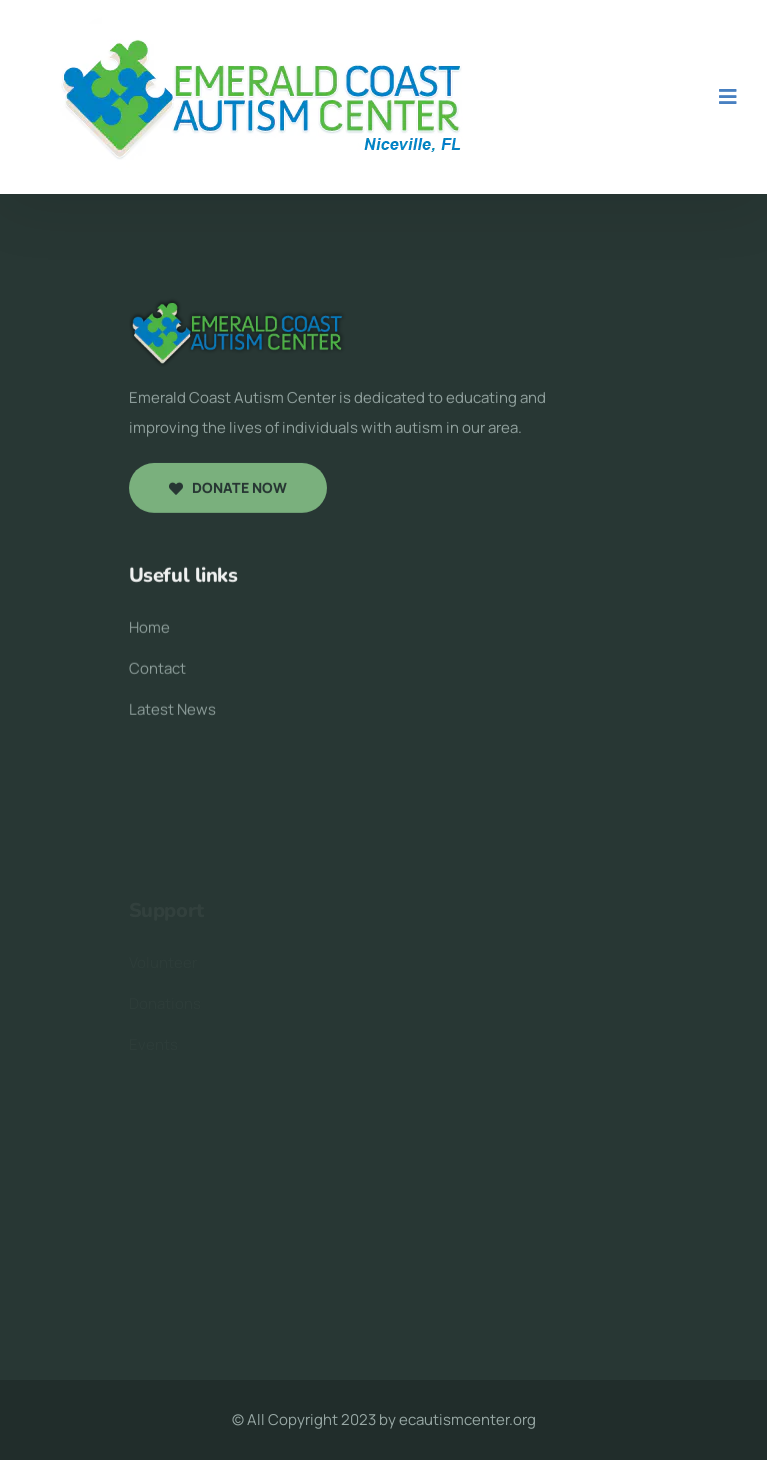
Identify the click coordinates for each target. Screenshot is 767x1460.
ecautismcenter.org (467, 1419)
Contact (157, 673)
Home (149, 632)
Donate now (228, 490)
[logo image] (239, 333)
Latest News (172, 714)
